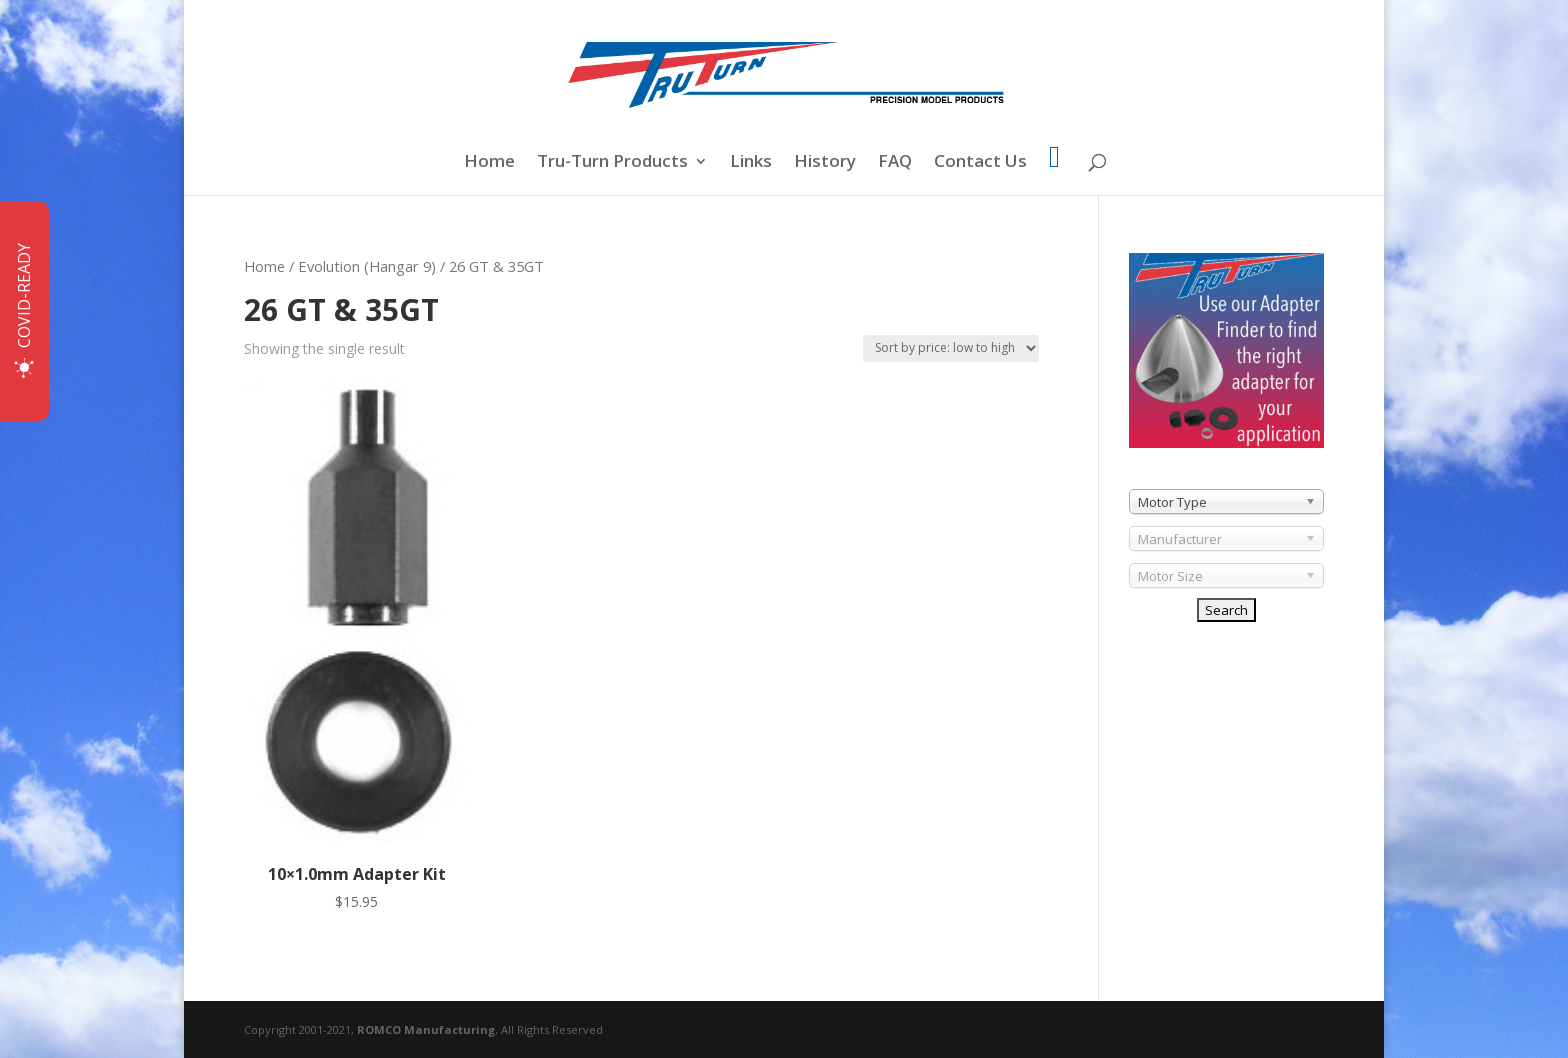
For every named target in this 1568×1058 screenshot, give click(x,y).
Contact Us (980, 163)
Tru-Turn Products (612, 163)
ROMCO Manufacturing (426, 1029)
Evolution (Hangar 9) (367, 266)
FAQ (895, 163)
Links (751, 163)
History (825, 163)
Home (489, 163)
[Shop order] (951, 348)
